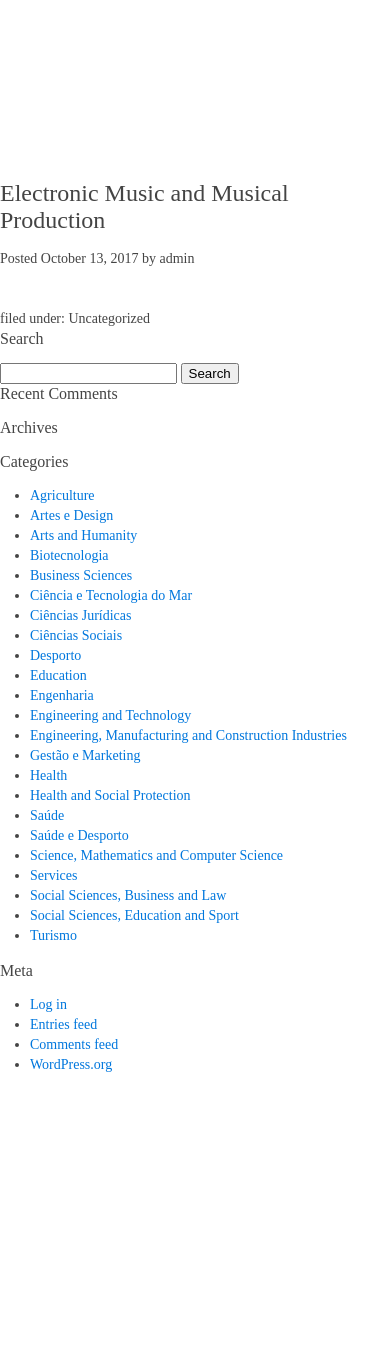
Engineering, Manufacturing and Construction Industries (188, 735)
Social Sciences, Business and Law (128, 895)
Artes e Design (71, 515)
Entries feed (63, 1024)
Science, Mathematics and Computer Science (156, 855)
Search (210, 373)
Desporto (55, 655)
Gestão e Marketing (85, 755)
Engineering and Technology (110, 715)
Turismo (53, 935)
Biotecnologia (69, 555)
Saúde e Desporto (79, 835)
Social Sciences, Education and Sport (134, 915)
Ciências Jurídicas (80, 615)
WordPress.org (71, 1064)
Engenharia (62, 695)
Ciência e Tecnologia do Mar (111, 595)
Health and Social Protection (110, 795)
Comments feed (74, 1044)
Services (53, 875)
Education (58, 675)
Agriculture (62, 495)
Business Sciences (81, 575)
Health (48, 775)
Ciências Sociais (76, 635)
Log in (48, 1004)
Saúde (47, 815)
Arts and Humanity (83, 535)
